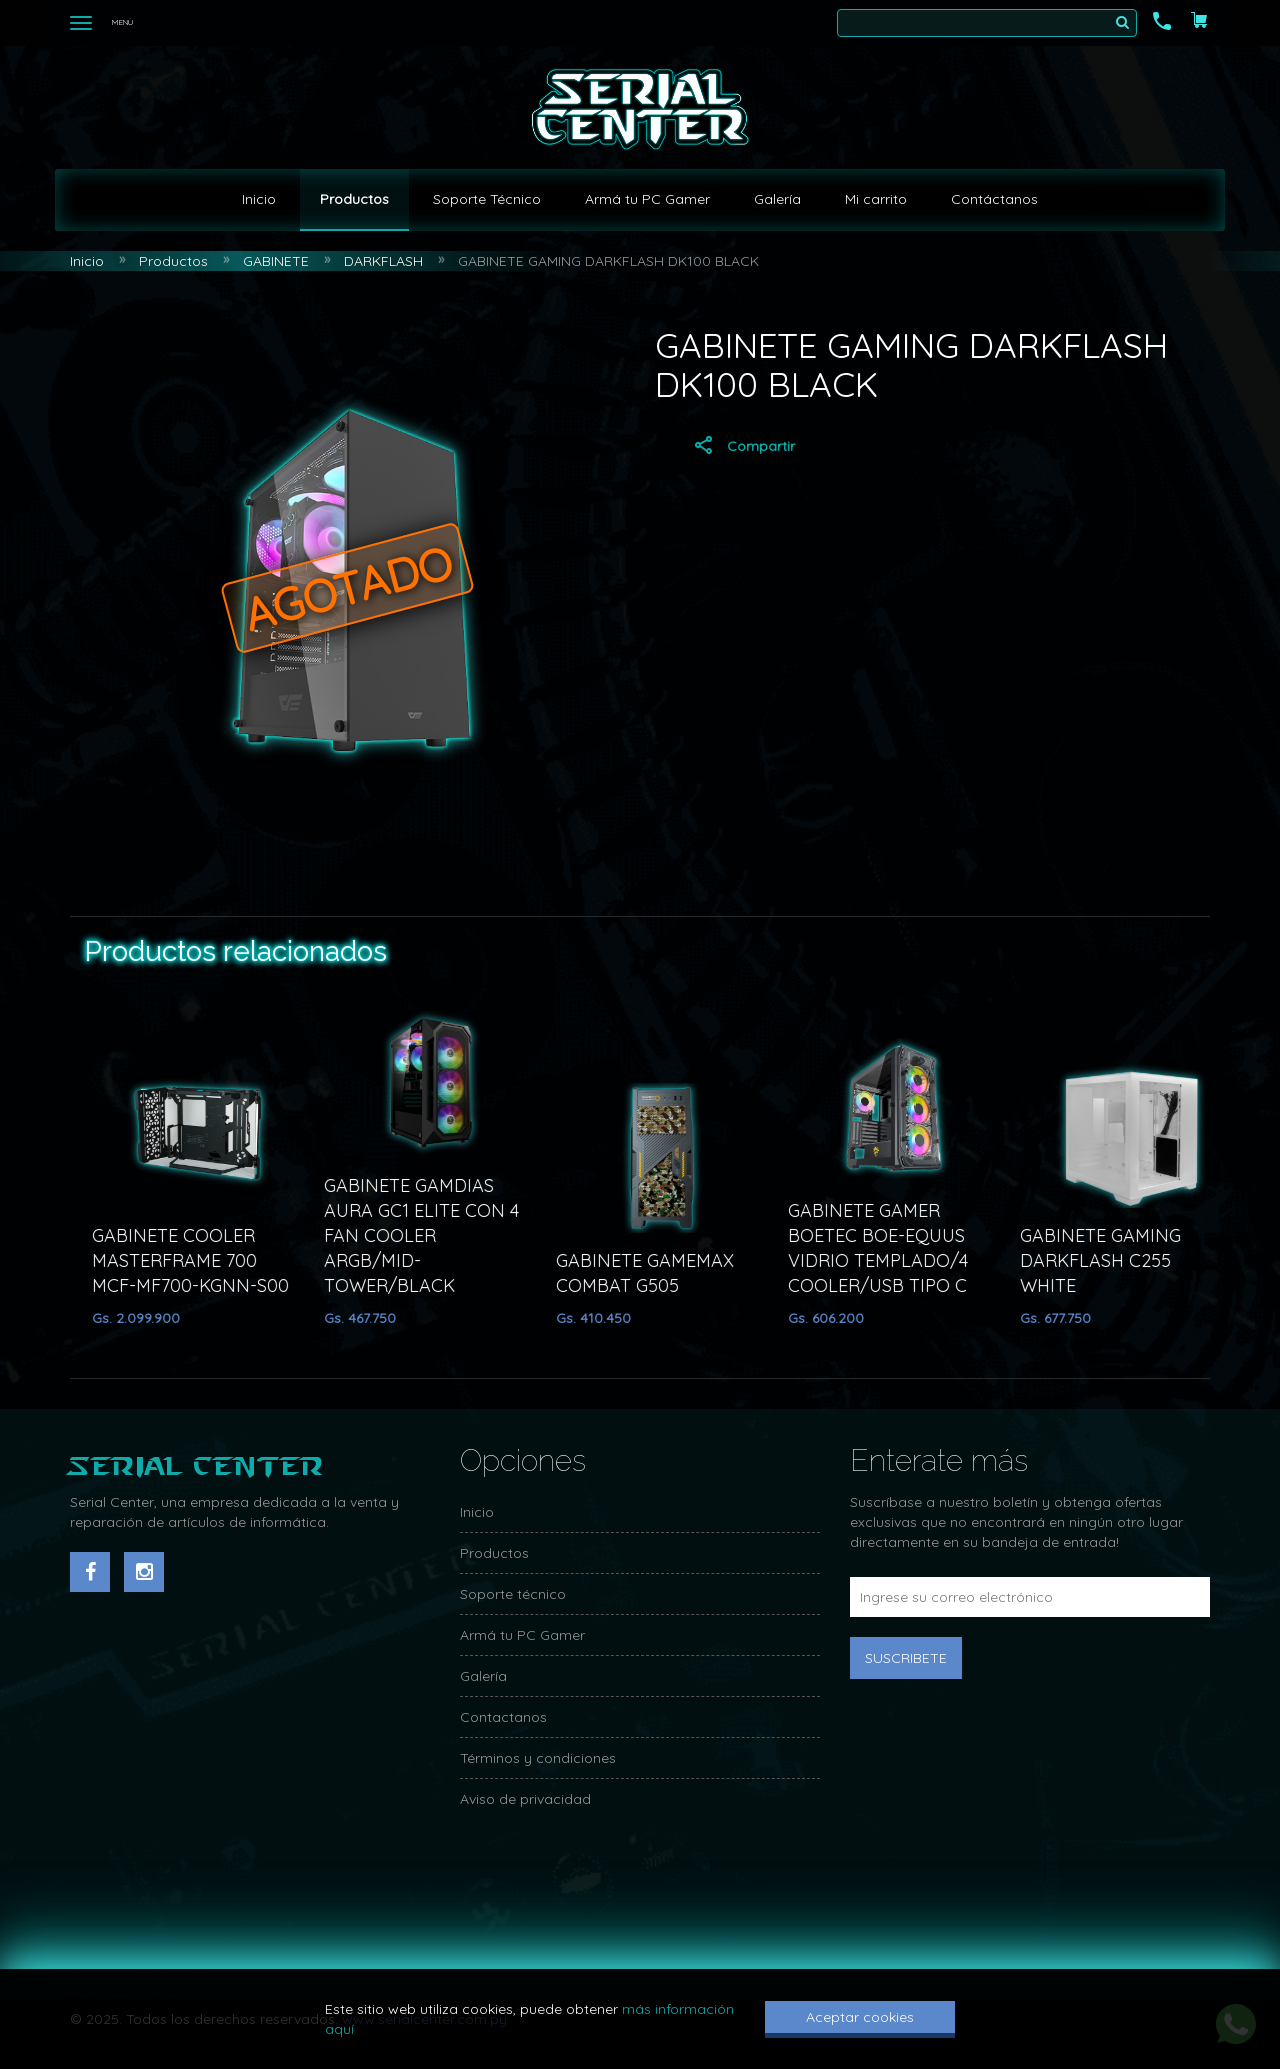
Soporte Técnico (487, 199)
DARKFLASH (383, 261)
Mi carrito (876, 199)
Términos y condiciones (538, 1758)
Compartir (743, 445)
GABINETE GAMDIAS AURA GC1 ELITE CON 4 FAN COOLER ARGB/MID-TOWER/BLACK (430, 1235)
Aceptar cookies (860, 2017)
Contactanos (503, 1717)
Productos (354, 199)
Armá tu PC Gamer (647, 199)
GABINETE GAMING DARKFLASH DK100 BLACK (608, 261)
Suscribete (906, 1658)
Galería (777, 199)
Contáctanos (994, 199)
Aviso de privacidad (525, 1799)
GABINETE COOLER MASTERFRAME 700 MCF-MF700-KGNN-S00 (199, 1260)
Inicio (259, 199)
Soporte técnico (513, 1594)
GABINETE (276, 261)
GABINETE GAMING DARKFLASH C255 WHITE (1109, 1260)
